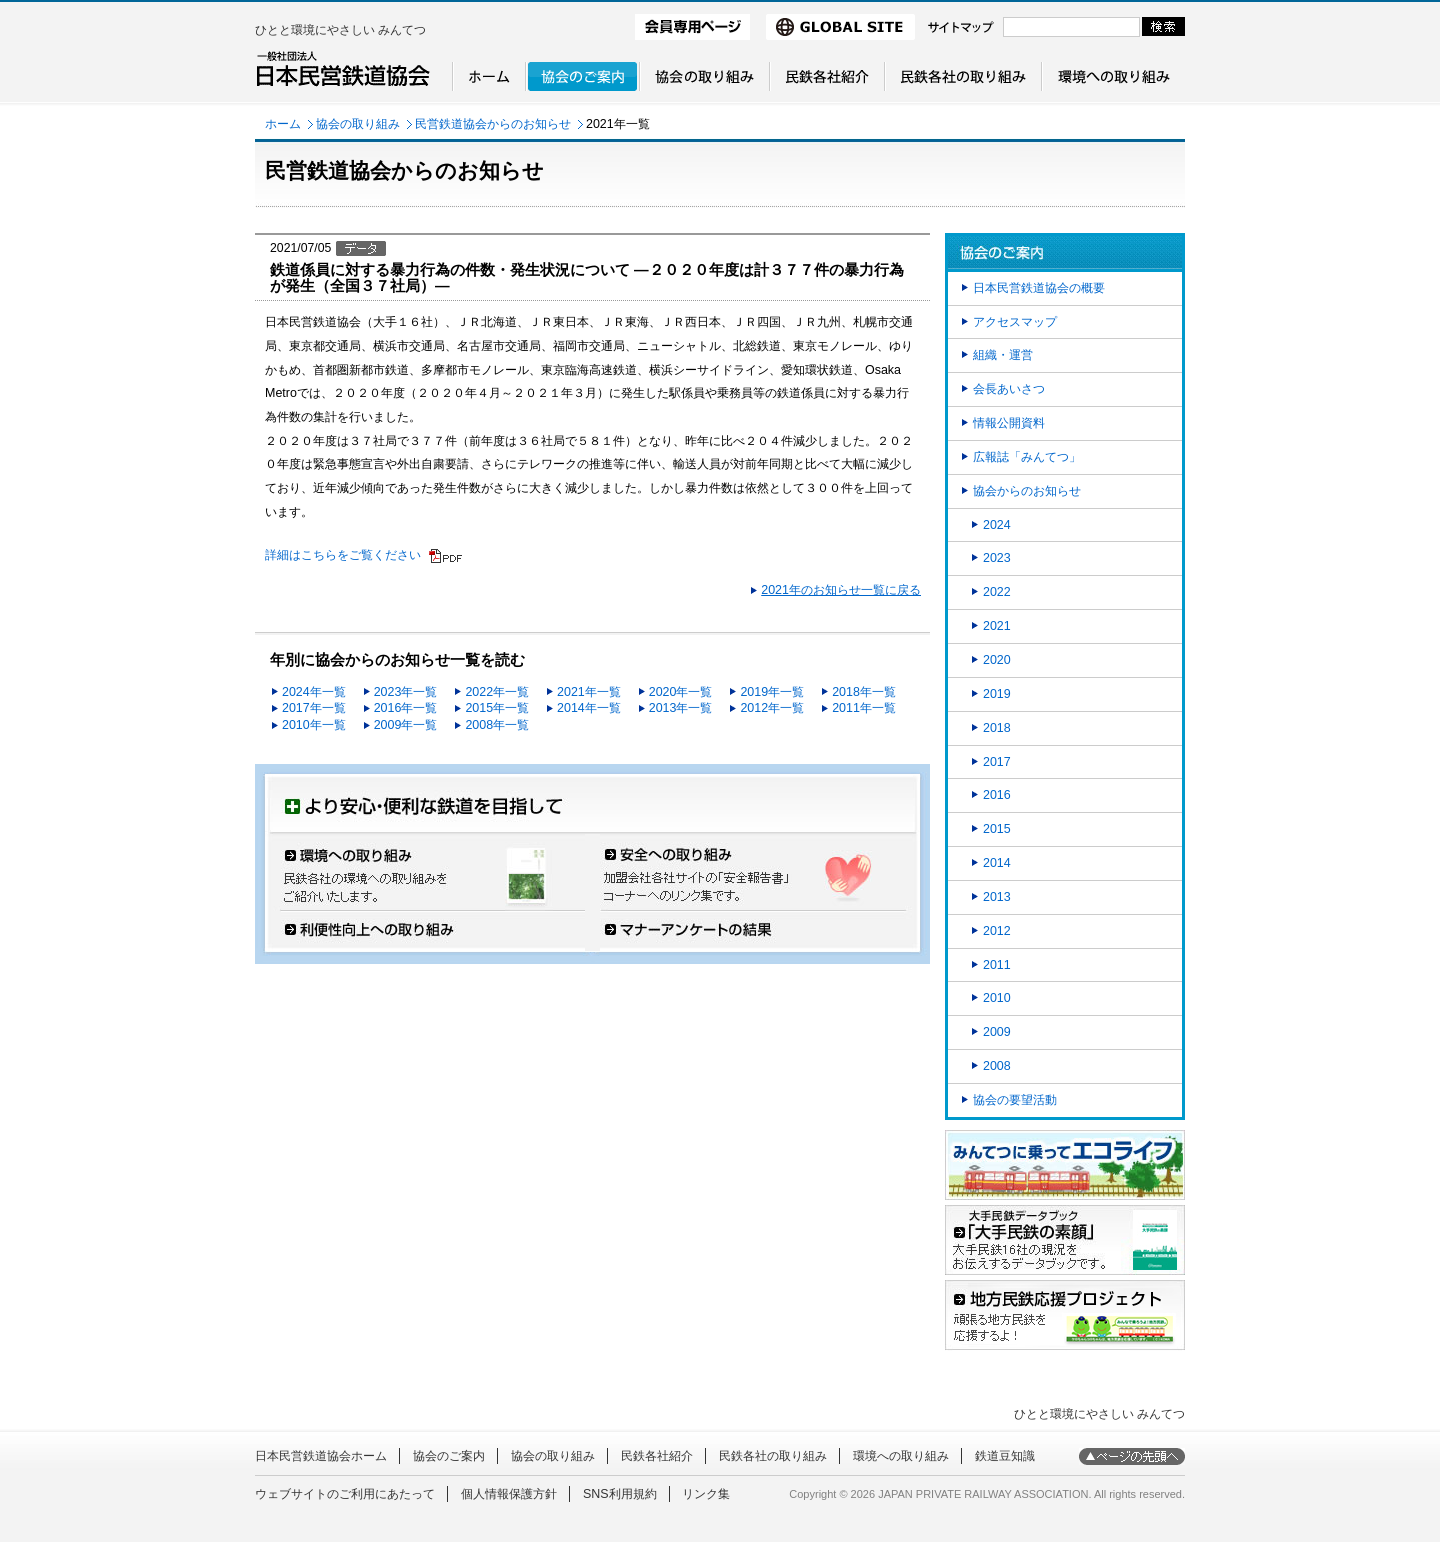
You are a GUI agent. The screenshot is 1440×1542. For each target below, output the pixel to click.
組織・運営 (1003, 355)
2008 (997, 1066)
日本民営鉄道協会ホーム (321, 1456)
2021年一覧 (589, 692)
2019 (997, 694)
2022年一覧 (497, 692)
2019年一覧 (772, 692)
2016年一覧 (406, 708)
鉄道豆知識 (1005, 1456)
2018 (997, 728)
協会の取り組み (358, 124)
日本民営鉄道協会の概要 (1039, 288)
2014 (997, 863)
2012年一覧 (772, 708)
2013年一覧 (681, 708)
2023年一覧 (406, 692)
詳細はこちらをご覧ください (343, 555)
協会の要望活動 (1015, 1100)
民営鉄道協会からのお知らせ (493, 124)
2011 (997, 965)
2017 (997, 762)
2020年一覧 (681, 692)
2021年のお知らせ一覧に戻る (841, 590)
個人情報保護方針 (509, 1494)
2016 (997, 795)
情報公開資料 (1009, 423)
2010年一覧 (314, 725)
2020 (997, 660)
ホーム (283, 124)
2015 (997, 829)
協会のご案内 (449, 1456)
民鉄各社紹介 (657, 1456)
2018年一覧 (864, 692)
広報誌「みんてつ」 (1027, 457)
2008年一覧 (497, 725)
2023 (997, 558)
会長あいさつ (1009, 389)
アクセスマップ (1015, 322)
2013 (997, 897)
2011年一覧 (864, 708)
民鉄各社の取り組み (773, 1456)
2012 (997, 931)
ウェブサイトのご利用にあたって (345, 1494)
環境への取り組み (901, 1456)
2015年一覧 (497, 708)
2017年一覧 (314, 708)
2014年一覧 (589, 708)
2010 (997, 998)
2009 (997, 1032)
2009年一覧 (406, 725)
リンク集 (706, 1494)
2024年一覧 (314, 692)
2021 (997, 626)
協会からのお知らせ (1027, 491)
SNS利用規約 (620, 1494)
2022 (997, 592)
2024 (997, 525)
